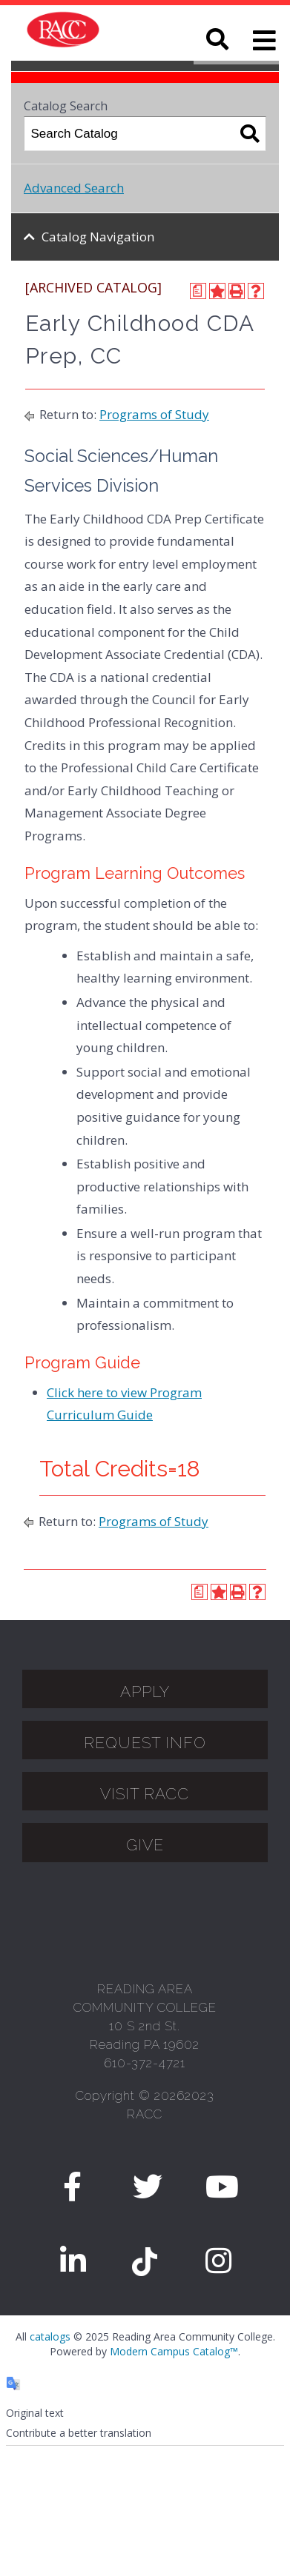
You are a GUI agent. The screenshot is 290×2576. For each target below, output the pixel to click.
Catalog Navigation (98, 236)
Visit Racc (144, 1793)
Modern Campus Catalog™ (174, 2351)
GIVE (145, 1845)
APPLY (145, 1691)
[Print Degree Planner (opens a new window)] (198, 291)
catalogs (50, 2336)
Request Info (145, 1742)
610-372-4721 (144, 2062)
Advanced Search (74, 187)
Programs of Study (154, 414)
